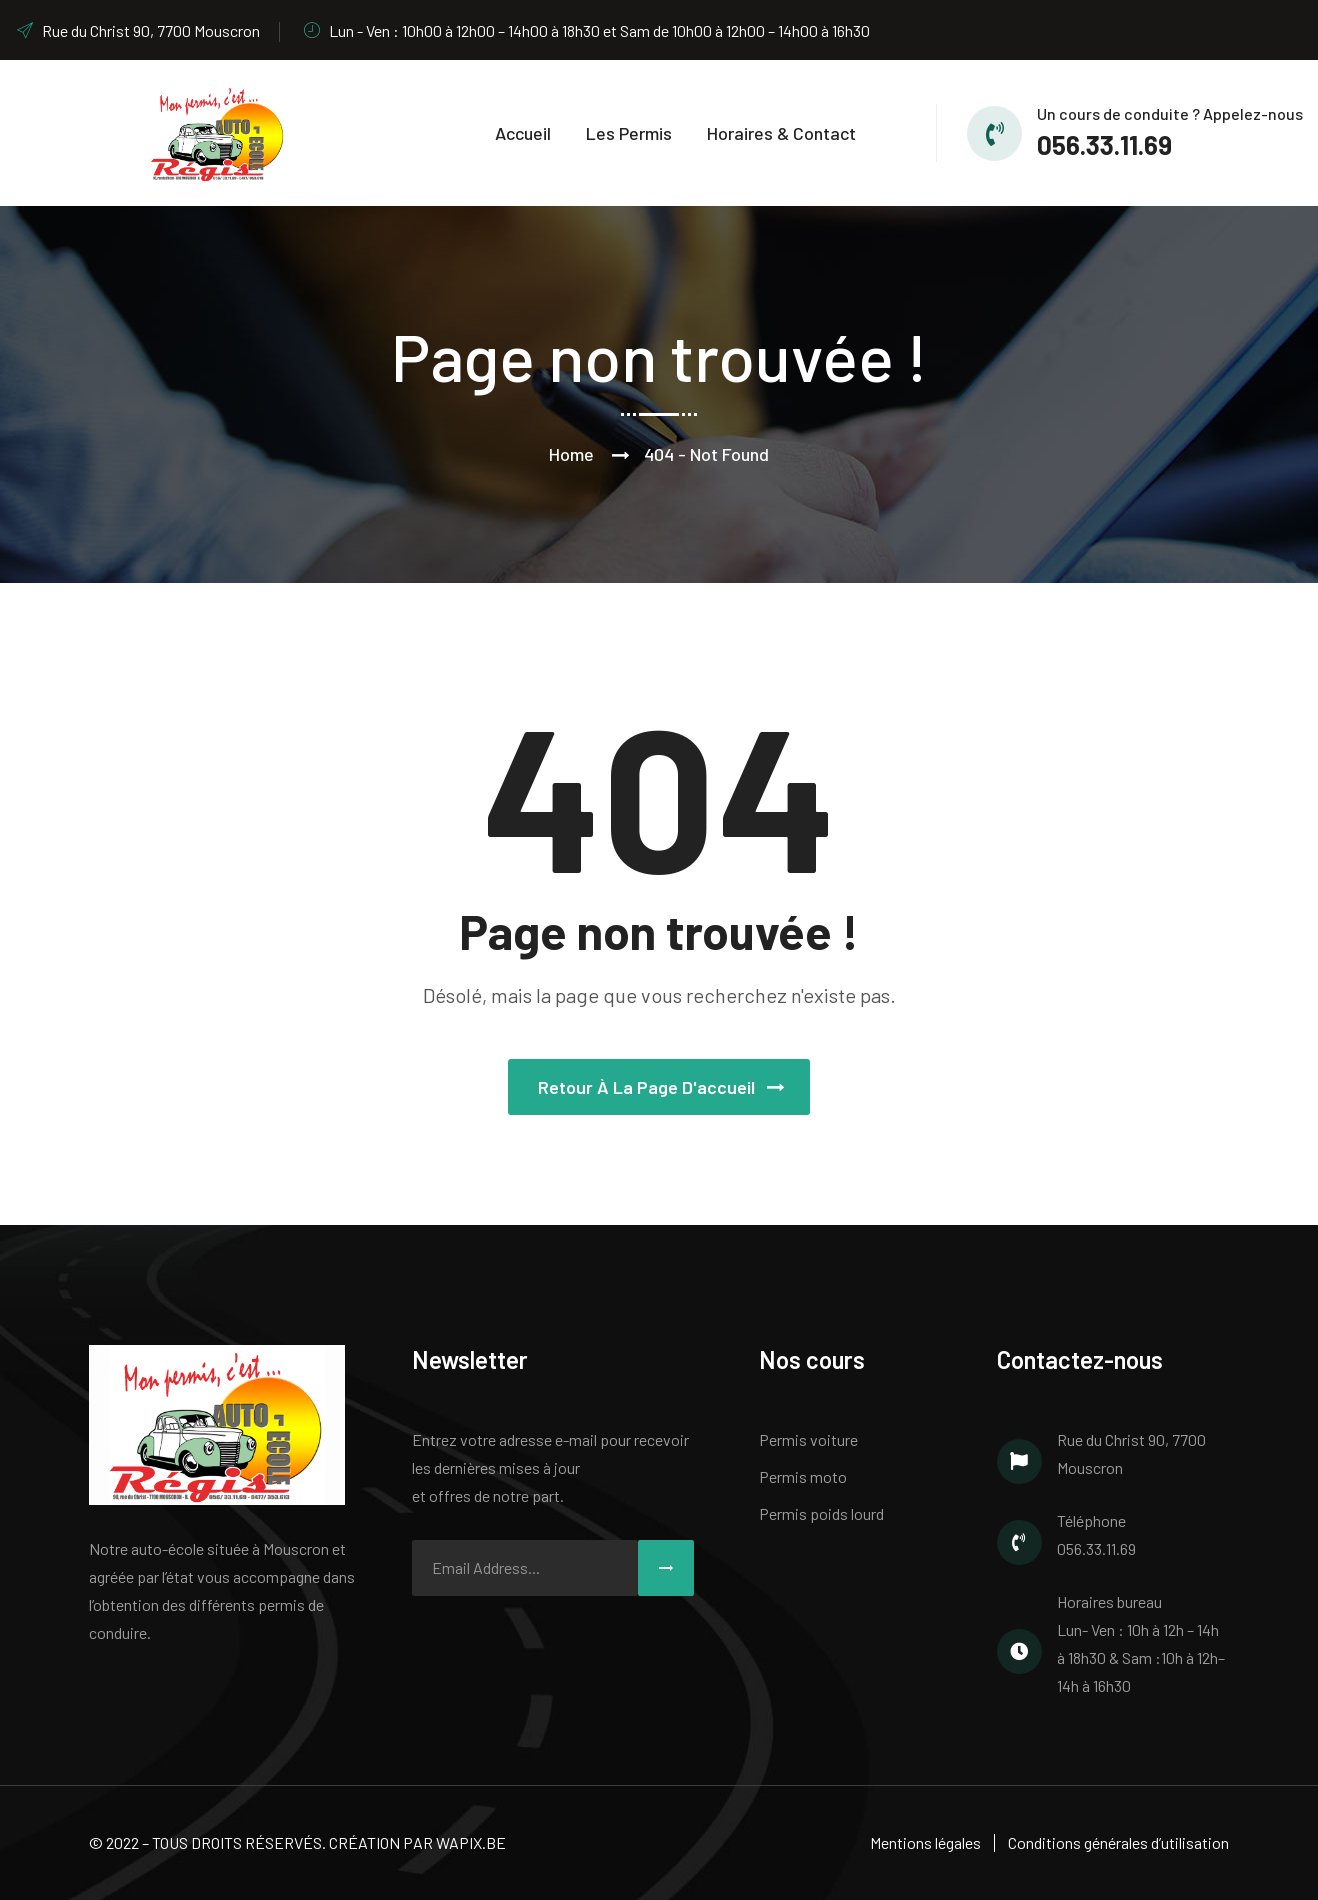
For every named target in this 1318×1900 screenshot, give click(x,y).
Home (571, 454)
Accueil (523, 133)
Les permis (629, 133)
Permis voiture (808, 1439)
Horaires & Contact (781, 133)
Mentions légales (925, 1842)
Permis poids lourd (821, 1513)
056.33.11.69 (1104, 144)
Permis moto (803, 1476)
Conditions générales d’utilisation (1118, 1842)
